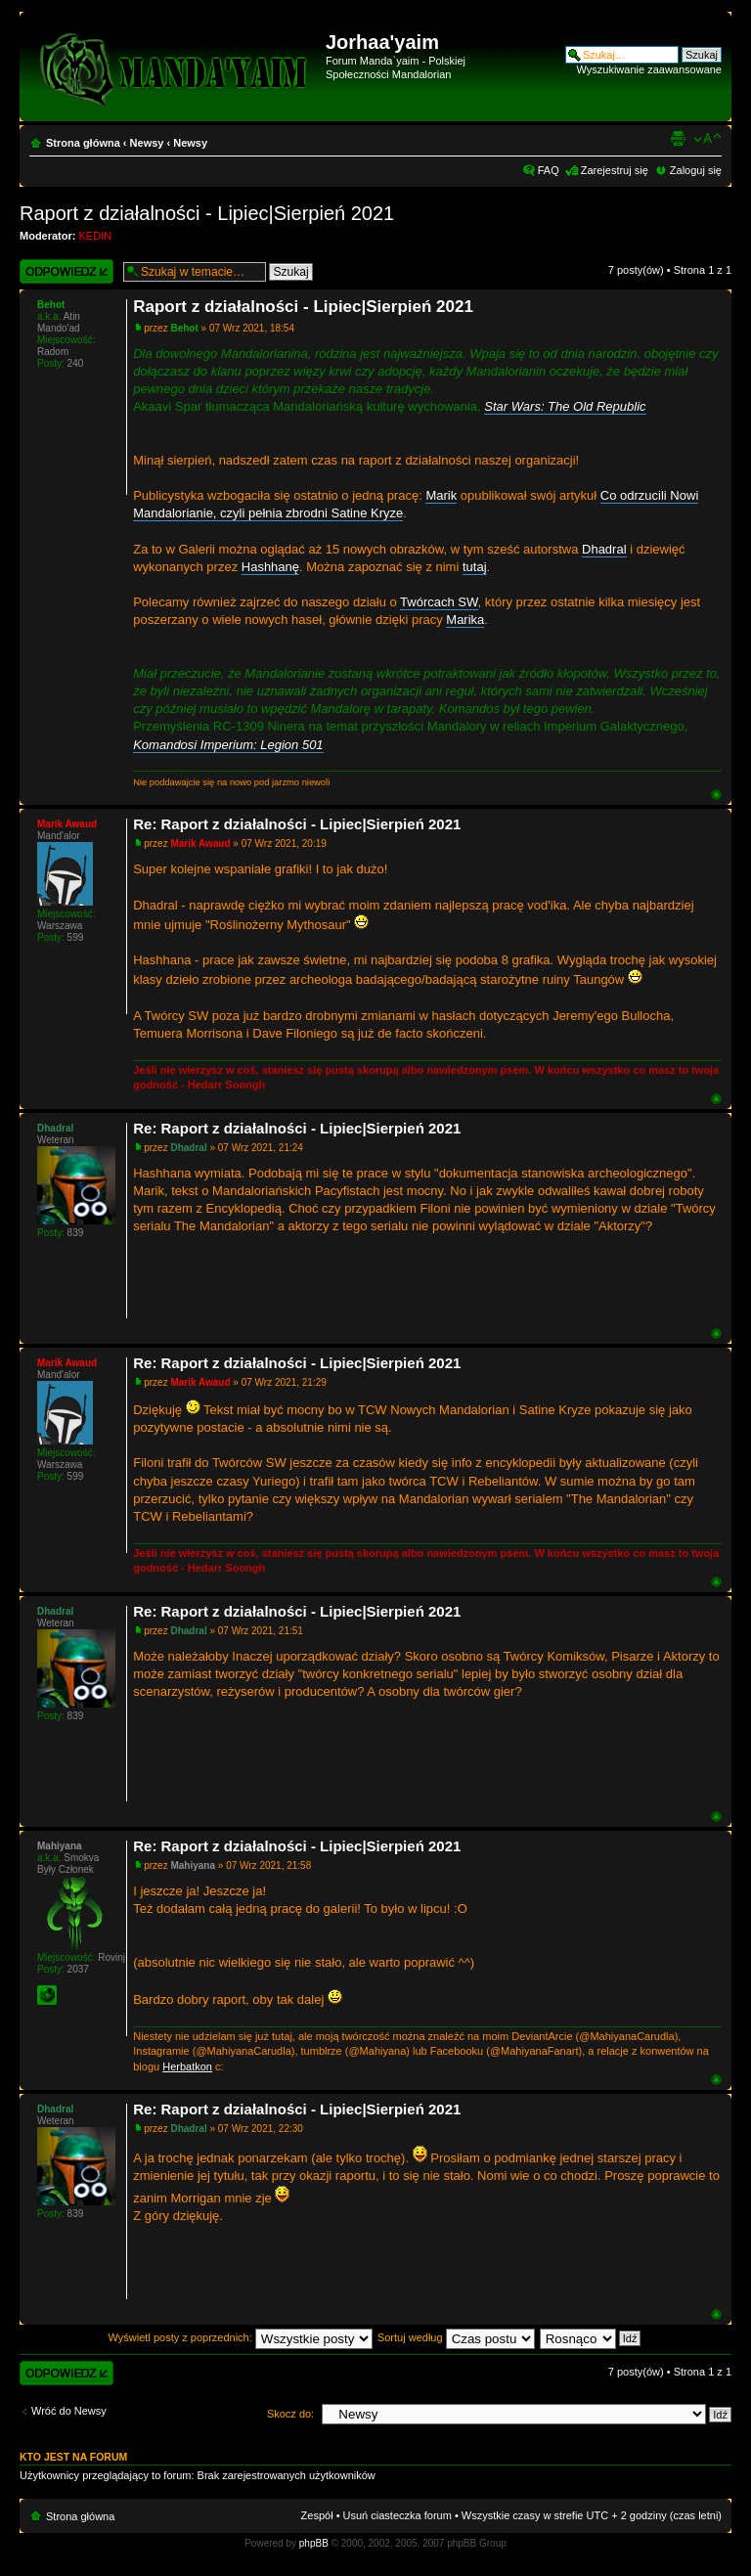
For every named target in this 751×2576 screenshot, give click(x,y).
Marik (441, 495)
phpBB (314, 2543)
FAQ (548, 170)
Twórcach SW (438, 602)
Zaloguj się (696, 170)
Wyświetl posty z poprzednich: (241, 2337)
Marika (465, 619)
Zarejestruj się (614, 170)
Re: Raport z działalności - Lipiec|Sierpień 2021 (297, 824)
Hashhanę (270, 566)
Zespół (317, 2515)
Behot (184, 328)
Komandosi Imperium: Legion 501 (228, 744)
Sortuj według (456, 2337)
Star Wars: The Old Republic (564, 406)
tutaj (475, 566)
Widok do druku (677, 139)
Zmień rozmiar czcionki (707, 139)
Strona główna (83, 143)
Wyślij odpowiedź (66, 271)
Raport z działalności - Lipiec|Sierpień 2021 (207, 213)
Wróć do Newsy (69, 2411)
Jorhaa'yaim (382, 42)
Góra (716, 794)
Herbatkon (187, 2066)
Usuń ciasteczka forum (397, 2515)
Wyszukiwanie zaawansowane (649, 69)
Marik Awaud (200, 843)
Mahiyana (192, 1865)
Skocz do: (290, 2414)
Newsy (147, 143)
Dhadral (604, 549)
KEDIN (95, 236)
